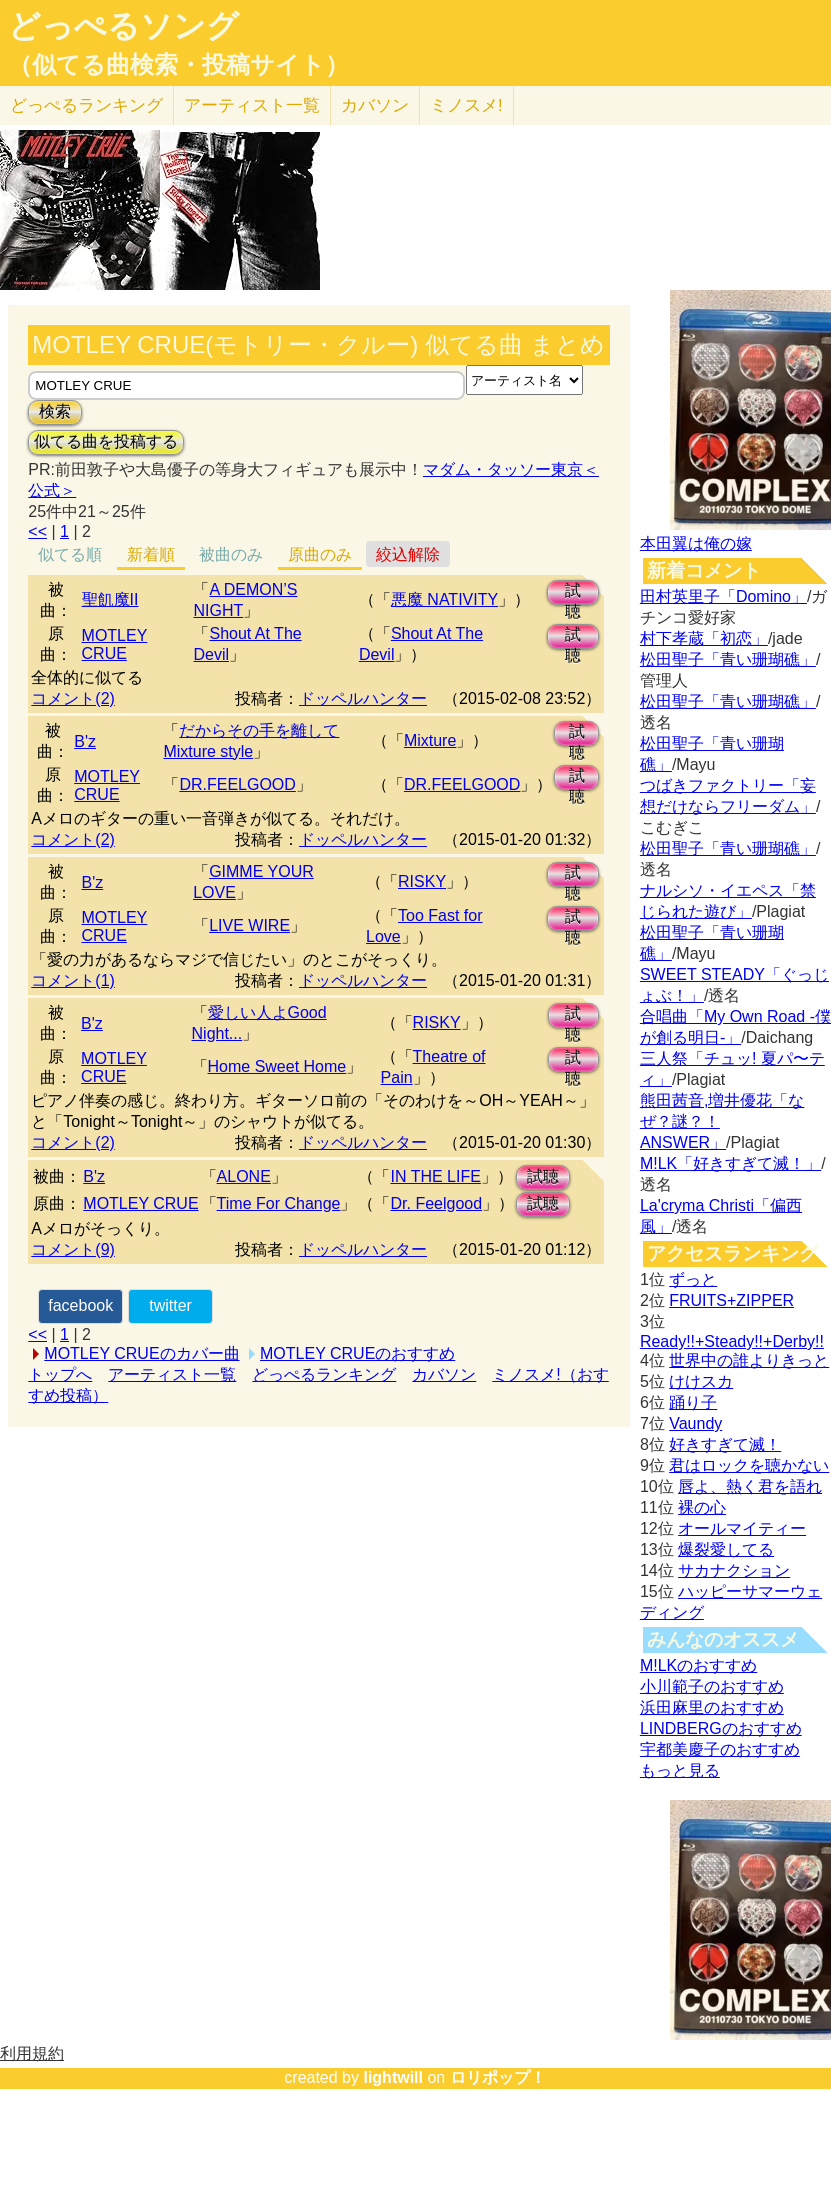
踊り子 (693, 1402)
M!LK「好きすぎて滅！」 (730, 1163)
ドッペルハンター (363, 698)
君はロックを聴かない (749, 1465)
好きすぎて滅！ (725, 1444)
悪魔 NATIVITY (444, 599)
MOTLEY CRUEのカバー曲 (141, 1353)
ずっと (693, 1279)
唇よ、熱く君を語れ (750, 1486)
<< (37, 531)
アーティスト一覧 (172, 1374)
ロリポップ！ (498, 2077)
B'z (85, 741)
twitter (170, 1305)
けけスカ (701, 1381)
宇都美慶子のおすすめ (720, 1749)
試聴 (573, 593)
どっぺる (86, 105)
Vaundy (695, 1423)
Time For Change (279, 1203)
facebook (80, 1305)
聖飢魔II (110, 599)
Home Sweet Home (277, 1066)
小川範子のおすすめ (712, 1686)
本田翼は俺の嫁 (696, 543)
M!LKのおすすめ (698, 1665)
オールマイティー (742, 1528)
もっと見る (680, 1770)
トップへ (60, 1374)
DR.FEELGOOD (237, 784)
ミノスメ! (466, 105)
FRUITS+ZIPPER (731, 1300)
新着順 (151, 554)
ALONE (244, 1176)
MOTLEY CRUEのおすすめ (357, 1353)
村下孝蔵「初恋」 (704, 638)
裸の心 (702, 1507)
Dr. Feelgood (436, 1203)
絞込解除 (408, 554)
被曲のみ (231, 554)
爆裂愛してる (726, 1549)
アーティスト (252, 105)
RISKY (422, 881)
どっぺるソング (123, 26)
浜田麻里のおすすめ (712, 1707)
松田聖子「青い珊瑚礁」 (728, 659)
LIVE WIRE (249, 925)
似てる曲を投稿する (106, 441)
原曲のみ (320, 554)
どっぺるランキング (324, 1374)
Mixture (430, 740)
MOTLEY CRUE (115, 644)
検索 (55, 411)
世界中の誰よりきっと (749, 1360)
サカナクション (734, 1570)
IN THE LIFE (435, 1176)
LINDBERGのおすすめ (721, 1728)
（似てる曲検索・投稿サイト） (178, 65)
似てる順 (70, 554)
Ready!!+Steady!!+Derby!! (732, 1341)
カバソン (375, 105)
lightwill (393, 2077)
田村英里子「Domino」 (723, 596)
